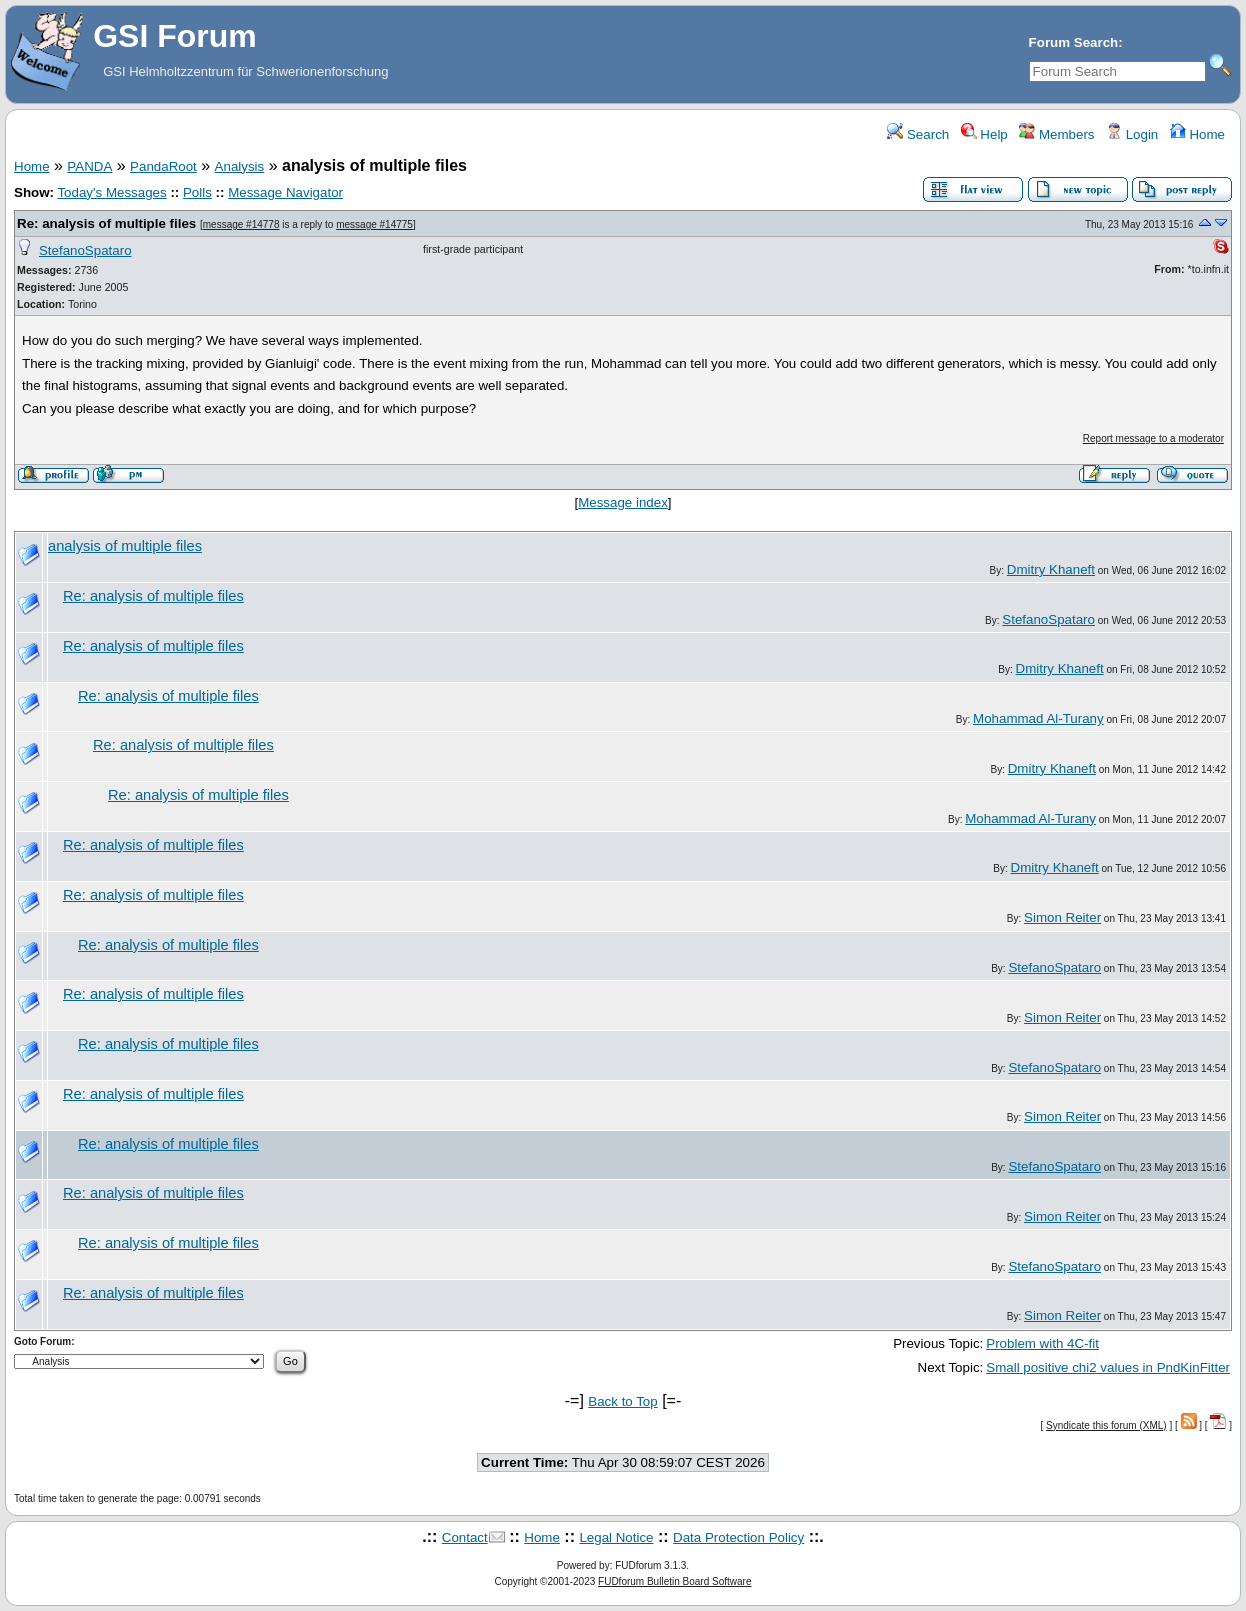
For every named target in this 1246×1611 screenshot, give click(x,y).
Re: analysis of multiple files (106, 223)
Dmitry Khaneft (1051, 569)
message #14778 (241, 224)
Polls (197, 192)
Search (918, 134)
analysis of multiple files (125, 546)
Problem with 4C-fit (1042, 1343)
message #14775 (374, 224)
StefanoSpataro (85, 250)
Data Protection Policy (738, 1537)
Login (1132, 134)
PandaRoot (163, 166)
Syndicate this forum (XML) (1106, 1425)
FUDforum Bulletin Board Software (674, 1581)
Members (1056, 134)
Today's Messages (111, 192)
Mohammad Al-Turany (1038, 718)
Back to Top (622, 1401)
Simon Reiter (1062, 917)
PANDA (89, 166)
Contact (465, 1537)
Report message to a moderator (1153, 438)
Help (984, 134)
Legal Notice (616, 1537)
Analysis (240, 166)
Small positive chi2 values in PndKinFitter (1108, 1367)
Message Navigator (285, 192)
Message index (623, 502)
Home (1197, 134)
